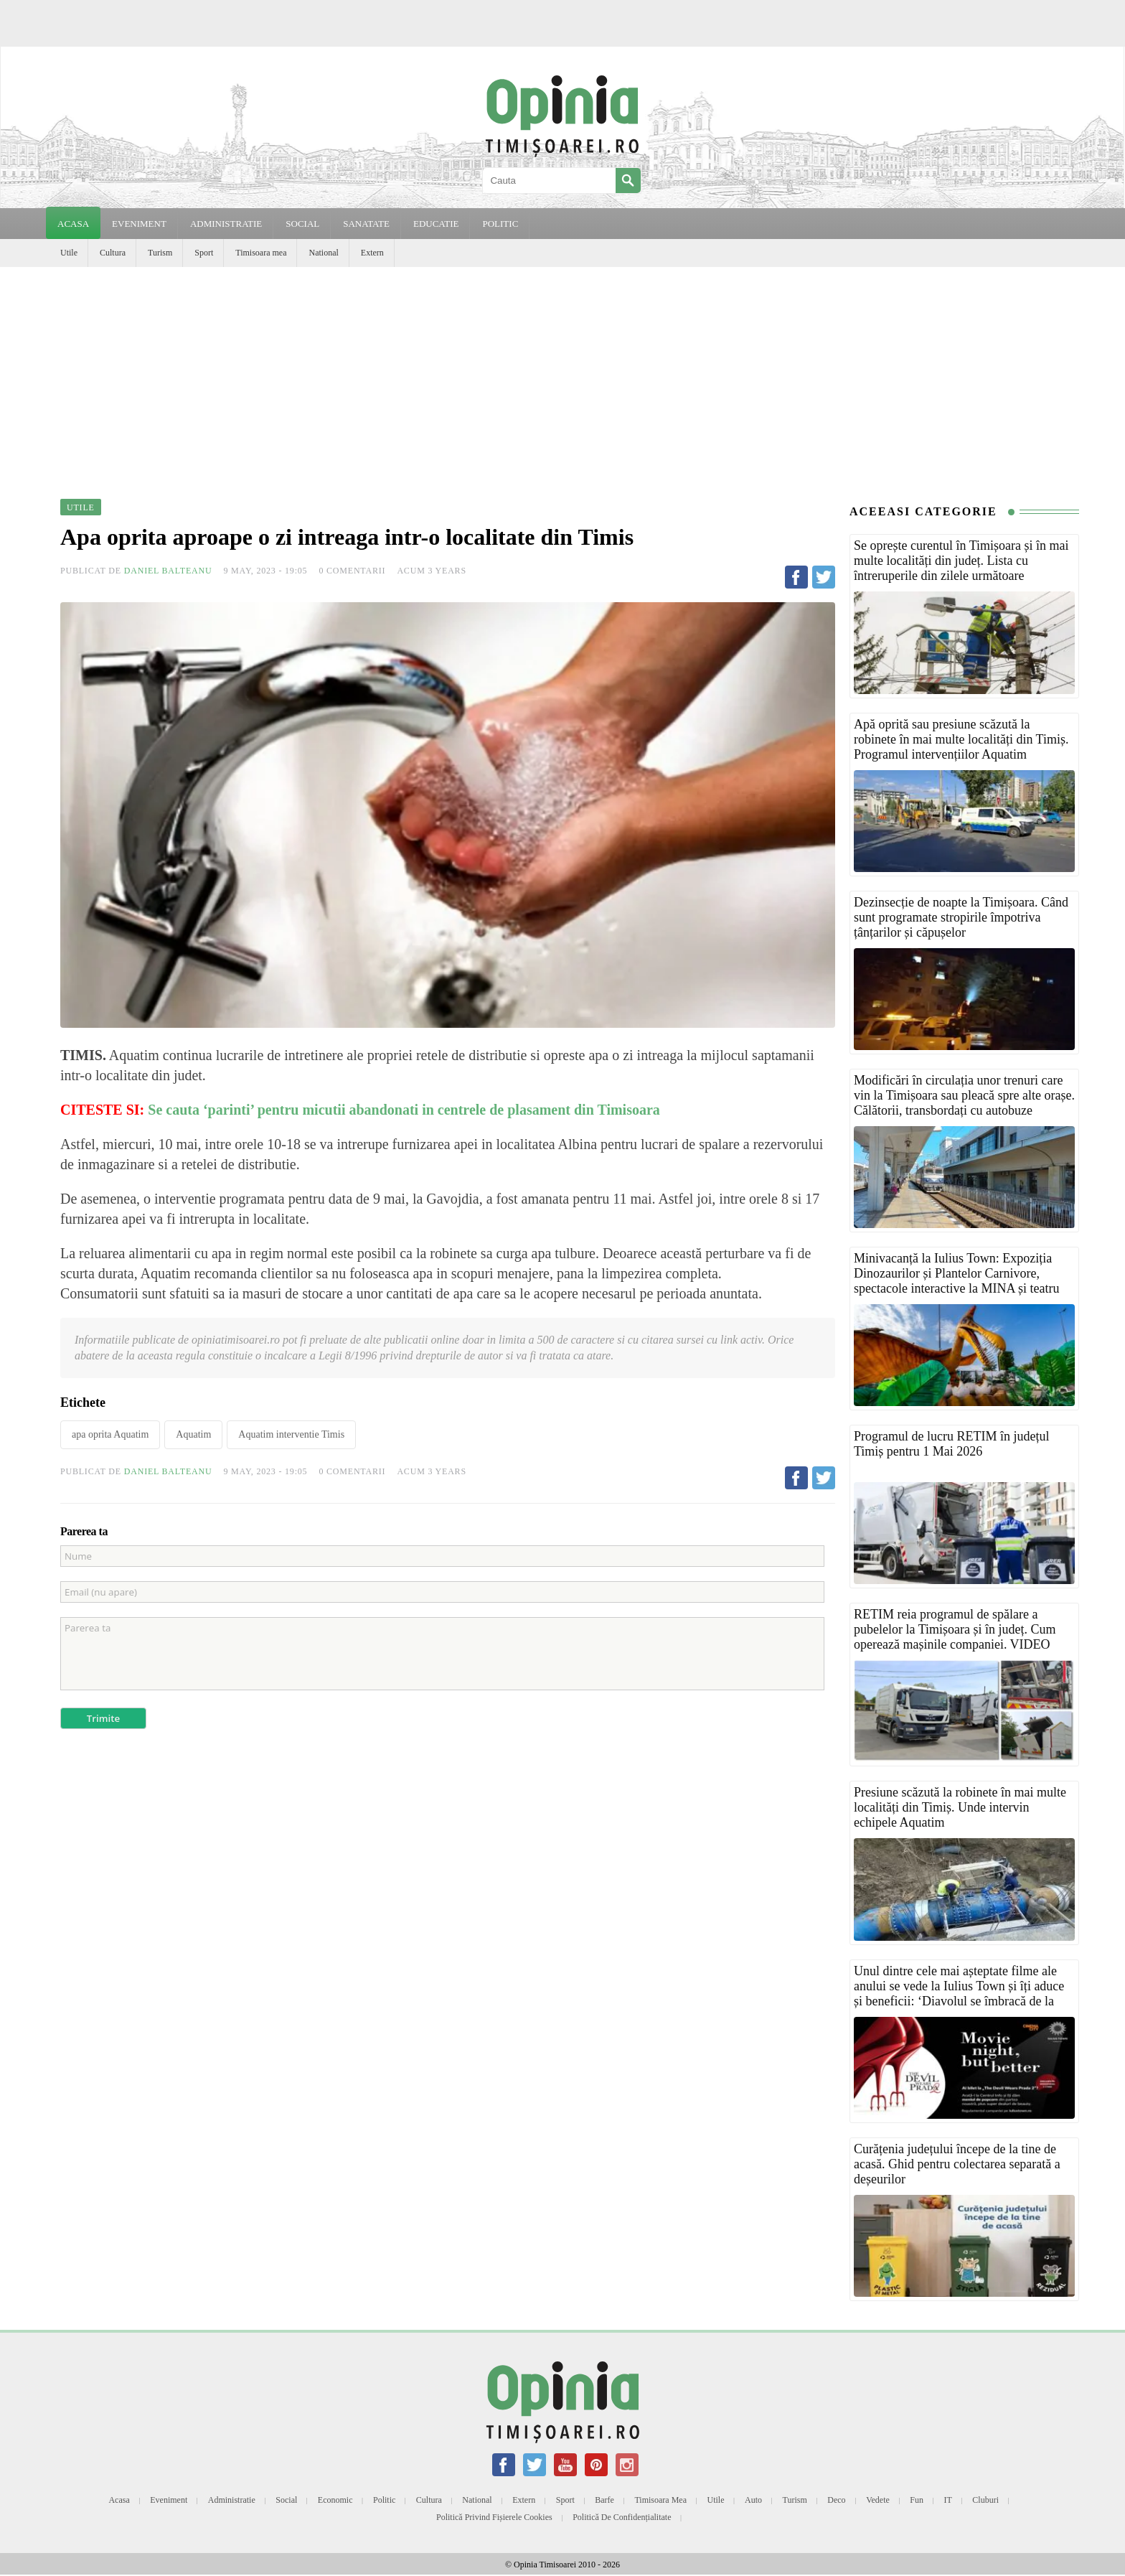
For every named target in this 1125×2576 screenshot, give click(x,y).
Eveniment (168, 2500)
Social (286, 2500)
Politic (384, 2500)
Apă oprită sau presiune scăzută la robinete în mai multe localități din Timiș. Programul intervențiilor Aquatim (961, 739)
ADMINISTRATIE (226, 223)
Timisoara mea (260, 253)
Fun (916, 2500)
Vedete (878, 2500)
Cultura (113, 253)
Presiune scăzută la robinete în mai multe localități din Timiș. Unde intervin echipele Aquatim (960, 1807)
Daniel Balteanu (168, 571)
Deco (836, 2500)
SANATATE (366, 223)
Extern (372, 253)
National (323, 253)
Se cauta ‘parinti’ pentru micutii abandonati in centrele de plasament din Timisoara (406, 1110)
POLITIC (500, 223)
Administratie (231, 2500)
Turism (160, 253)
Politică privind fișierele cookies (494, 2517)
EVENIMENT (139, 223)
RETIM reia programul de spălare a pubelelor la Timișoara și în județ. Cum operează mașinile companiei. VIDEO (955, 1629)
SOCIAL (302, 223)
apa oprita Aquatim (110, 1434)
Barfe (604, 2500)
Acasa (73, 223)
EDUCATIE (436, 223)
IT (948, 2500)
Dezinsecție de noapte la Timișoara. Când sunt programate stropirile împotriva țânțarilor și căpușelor (961, 917)
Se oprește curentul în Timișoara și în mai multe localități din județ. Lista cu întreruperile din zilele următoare (961, 560)
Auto (753, 2500)
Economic (335, 2500)
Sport (203, 253)
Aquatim (193, 1434)
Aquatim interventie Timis (291, 1434)
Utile (68, 253)
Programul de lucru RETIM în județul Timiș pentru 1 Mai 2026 (951, 1443)
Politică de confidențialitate (622, 2517)
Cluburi (985, 2500)
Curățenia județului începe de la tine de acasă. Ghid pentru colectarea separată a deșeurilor (957, 2164)
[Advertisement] (562, 374)
